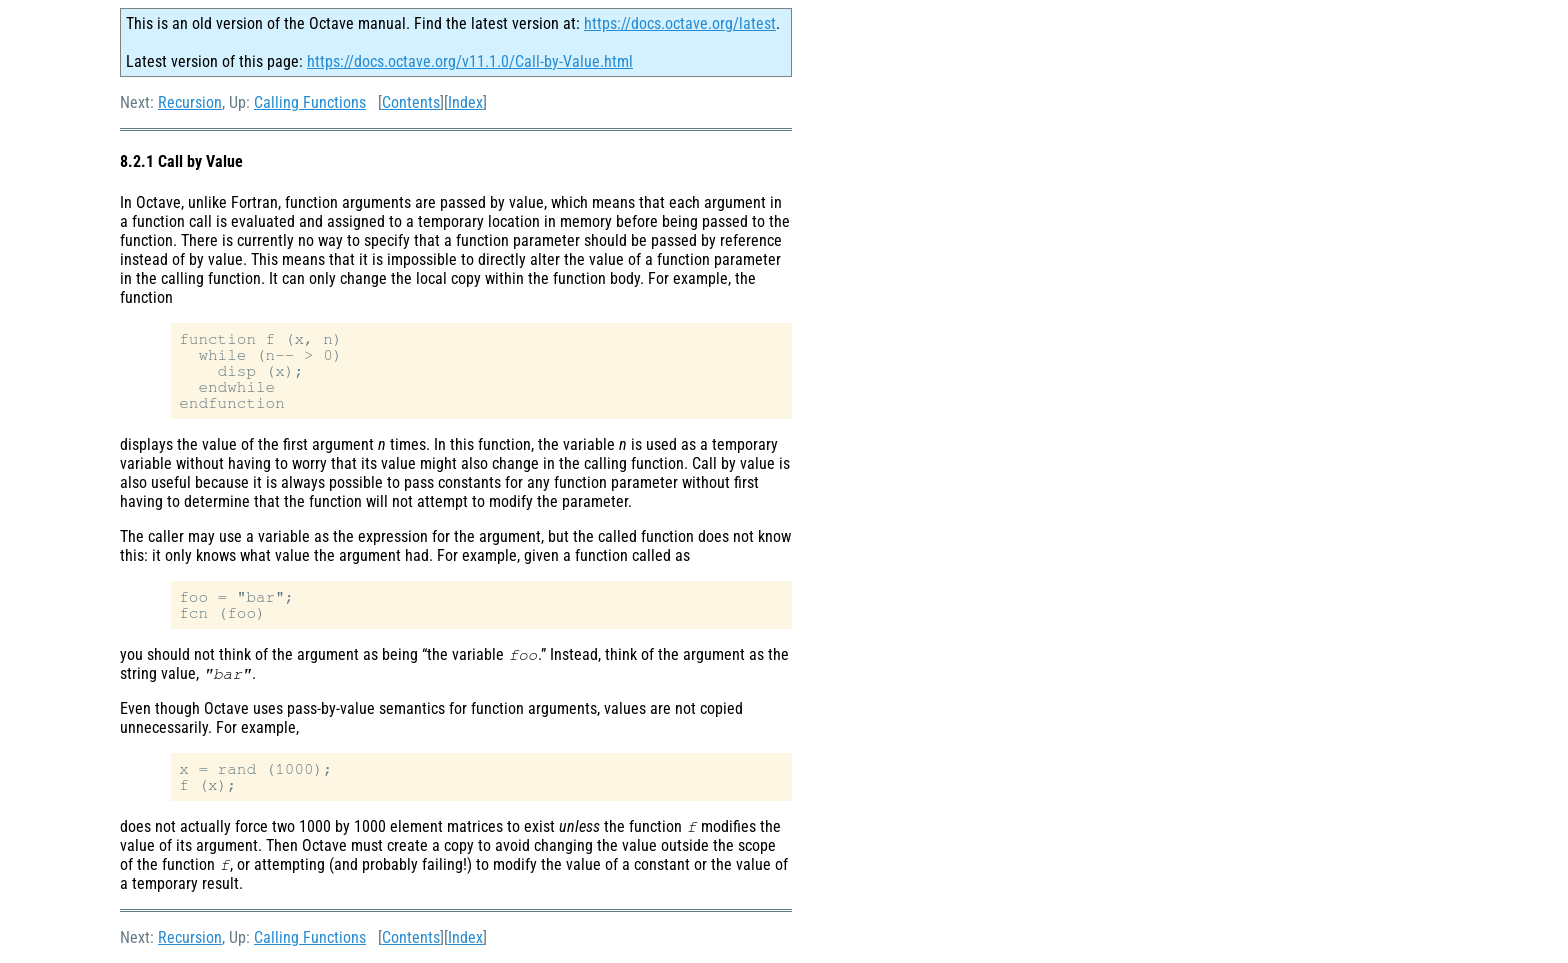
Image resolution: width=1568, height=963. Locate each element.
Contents (411, 102)
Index (465, 102)
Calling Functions (310, 102)
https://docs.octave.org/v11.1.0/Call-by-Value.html (470, 61)
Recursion (190, 102)
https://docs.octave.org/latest (680, 23)
